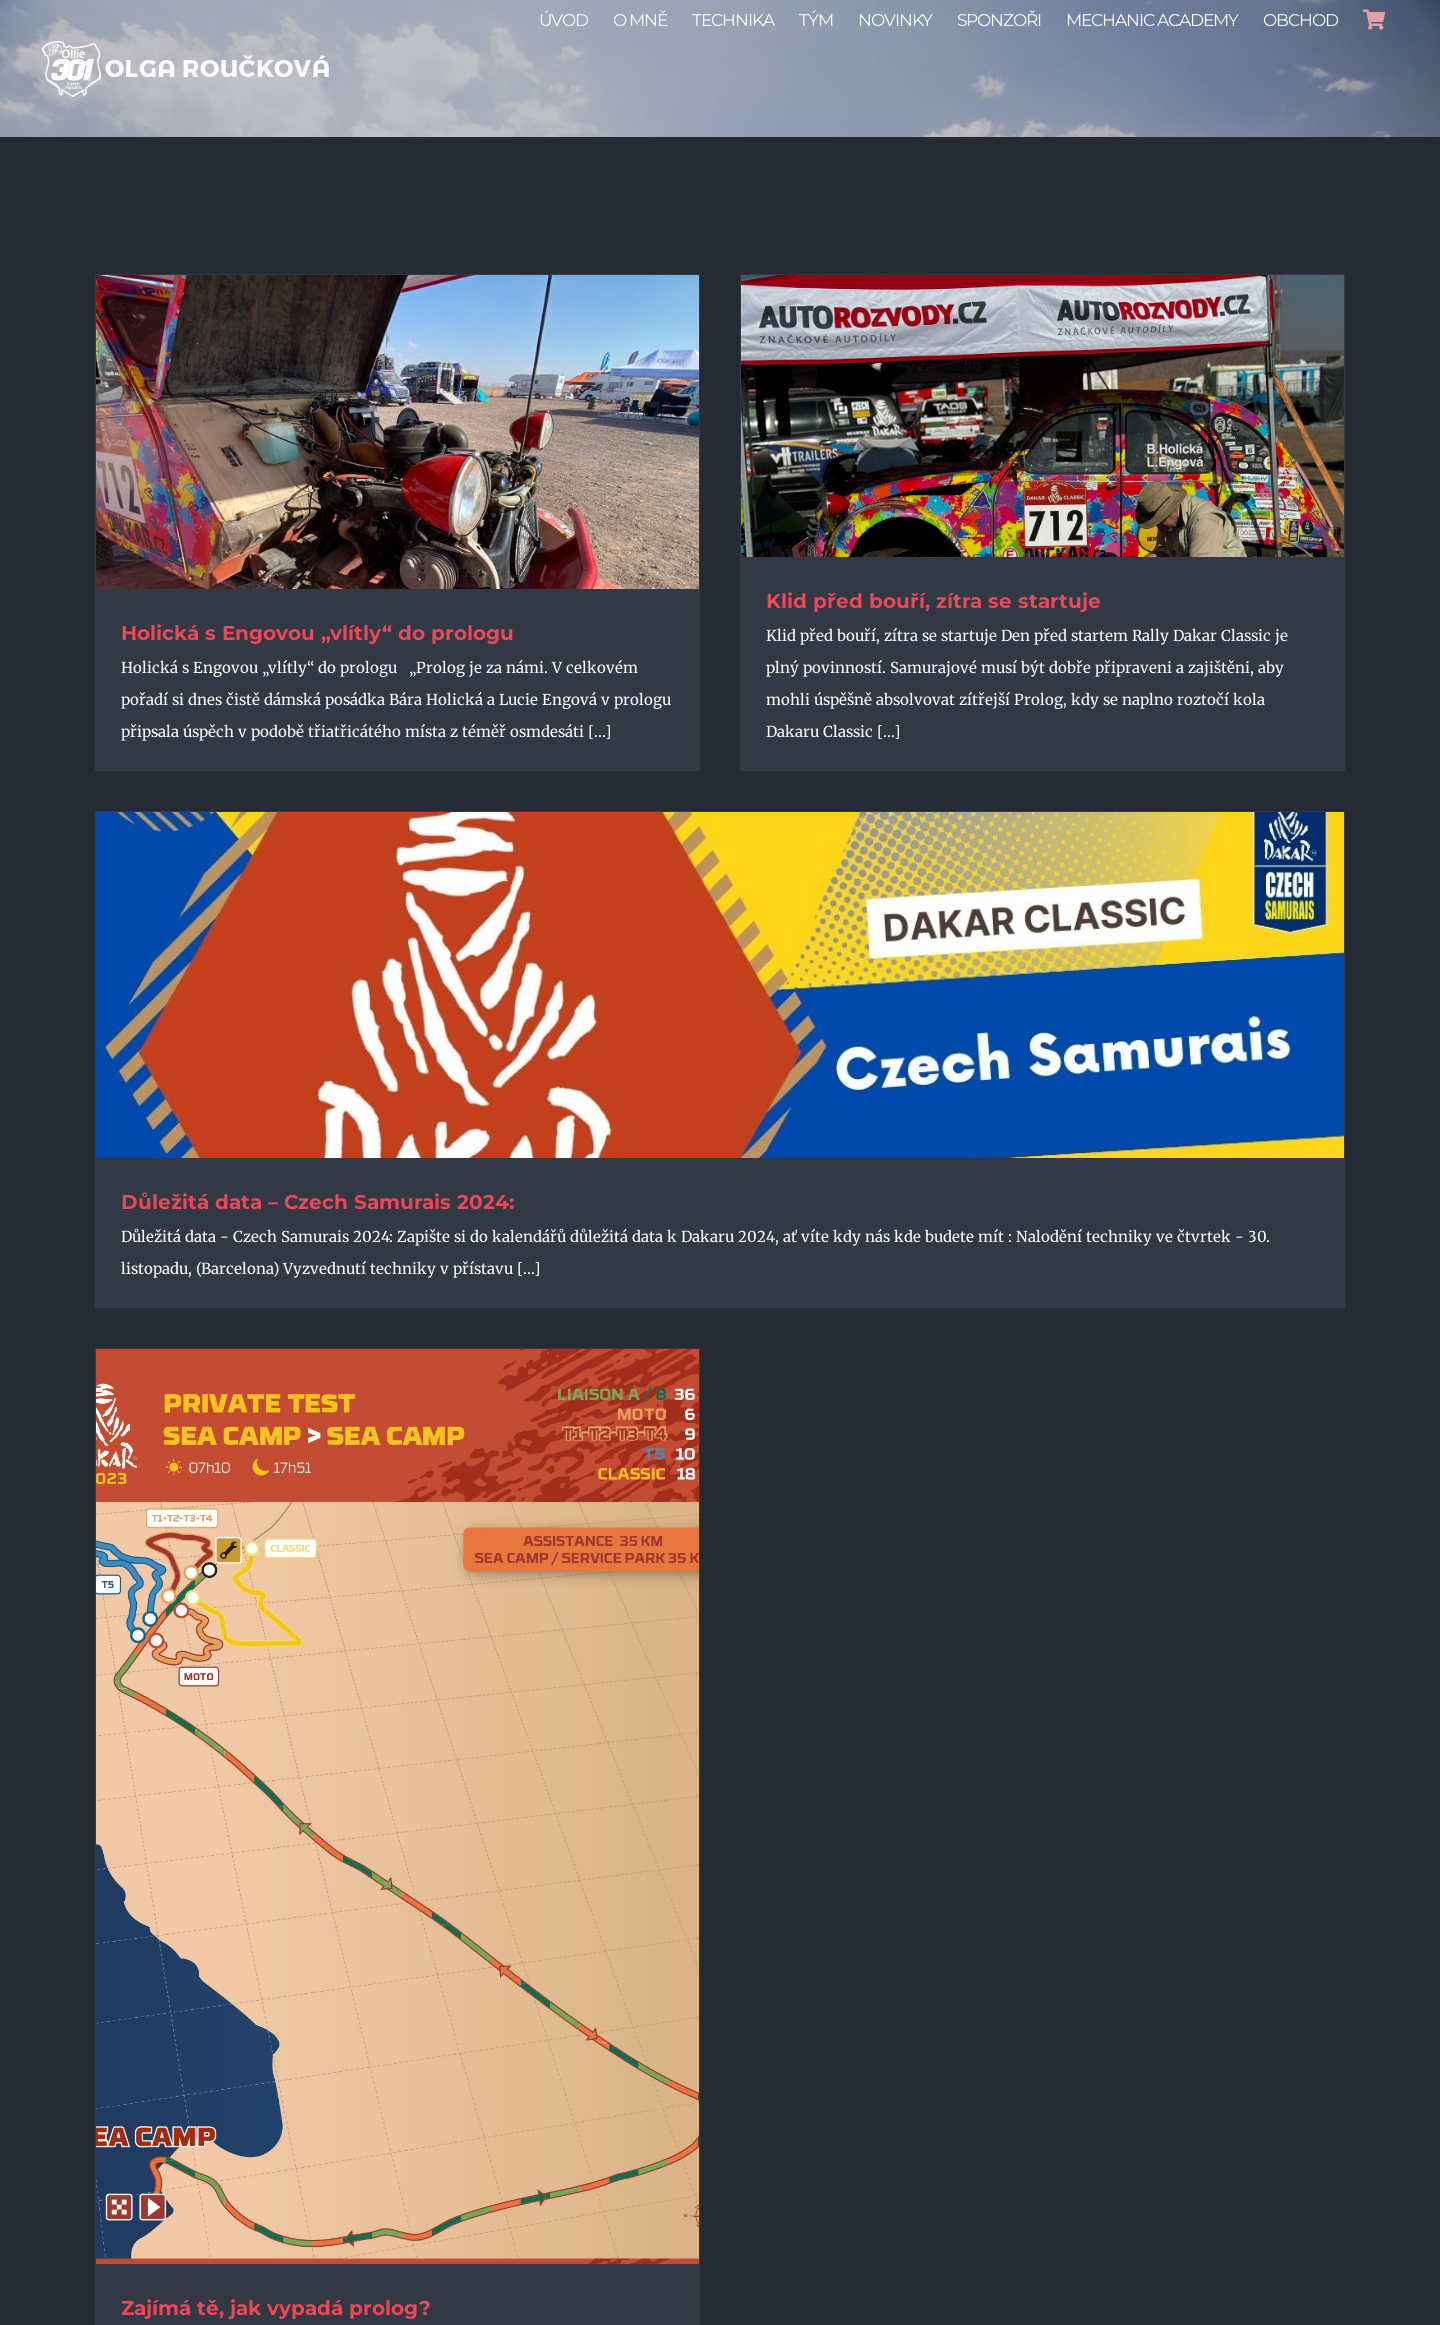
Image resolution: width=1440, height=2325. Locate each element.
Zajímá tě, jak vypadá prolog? (276, 2308)
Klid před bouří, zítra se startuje (933, 601)
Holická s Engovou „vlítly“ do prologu (317, 633)
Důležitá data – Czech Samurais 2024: (317, 1202)
